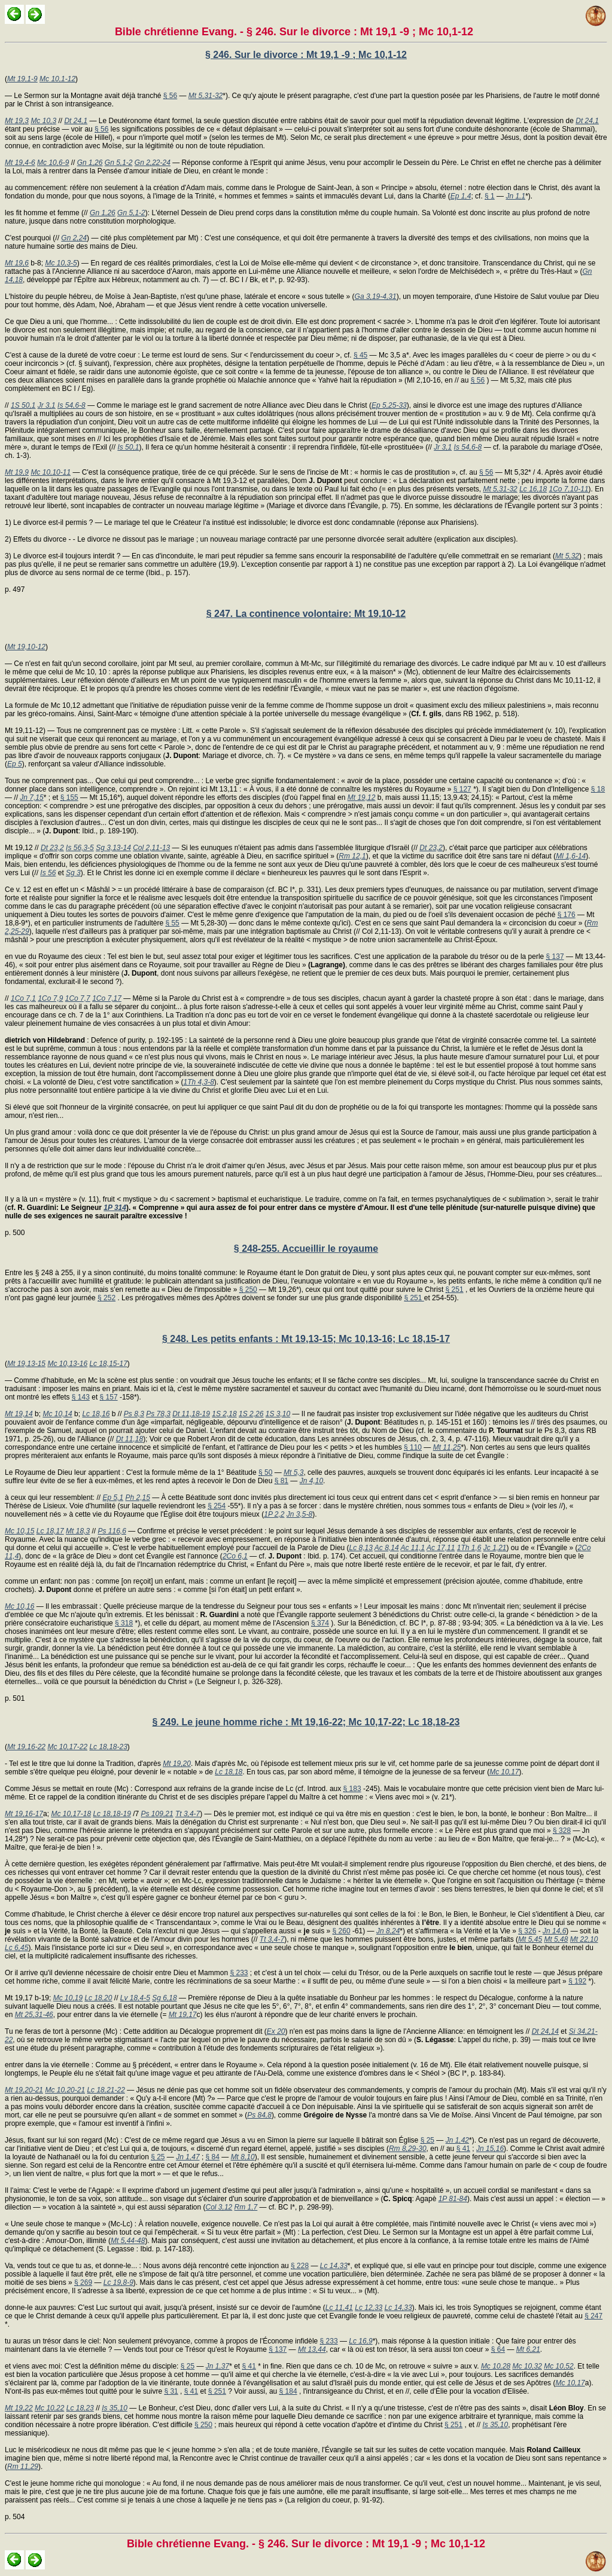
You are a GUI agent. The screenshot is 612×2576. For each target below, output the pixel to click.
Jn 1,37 (217, 2366)
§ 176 (567, 914)
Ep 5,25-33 (389, 405)
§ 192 (577, 1981)
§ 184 (288, 2391)
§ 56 (170, 95)
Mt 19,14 (19, 1414)
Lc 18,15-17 (108, 1363)
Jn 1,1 (515, 196)
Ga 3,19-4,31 (376, 296)
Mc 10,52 (558, 2366)
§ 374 (320, 1623)
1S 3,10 (278, 1414)
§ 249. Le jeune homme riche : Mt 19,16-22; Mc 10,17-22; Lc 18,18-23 (305, 1722)
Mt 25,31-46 (34, 2014)
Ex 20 (276, 2031)
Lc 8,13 (361, 1548)
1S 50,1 (23, 405)
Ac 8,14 (386, 1548)
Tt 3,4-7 (187, 1814)
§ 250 (248, 1289)
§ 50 (265, 1472)
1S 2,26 (251, 1414)
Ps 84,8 (259, 2115)
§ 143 (81, 1397)
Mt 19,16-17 (24, 1814)
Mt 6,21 (528, 2349)
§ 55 (172, 923)
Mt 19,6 (17, 263)
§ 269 (83, 2282)
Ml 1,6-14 (571, 856)
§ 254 (217, 1506)
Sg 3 (73, 873)
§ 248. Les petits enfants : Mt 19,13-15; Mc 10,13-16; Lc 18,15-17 (306, 1339)
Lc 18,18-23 (108, 1747)
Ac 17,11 (441, 1548)
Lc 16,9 (360, 2341)
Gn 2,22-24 (152, 162)
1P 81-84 (453, 2199)
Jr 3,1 (47, 405)
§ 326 (527, 1931)
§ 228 (300, 2266)
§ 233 (239, 1973)
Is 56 (48, 873)
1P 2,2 (274, 1514)
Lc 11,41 (339, 2307)
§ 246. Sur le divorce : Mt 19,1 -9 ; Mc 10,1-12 (306, 55)
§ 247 (593, 2316)
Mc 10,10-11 (51, 472)
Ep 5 (14, 764)
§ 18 (598, 789)
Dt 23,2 (52, 848)
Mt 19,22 (19, 2408)
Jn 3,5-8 (299, 1514)
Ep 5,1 (112, 1497)
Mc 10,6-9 (53, 162)
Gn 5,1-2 (119, 162)
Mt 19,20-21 (24, 2090)
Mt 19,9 (17, 472)
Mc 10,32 (527, 2366)
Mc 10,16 (19, 1606)
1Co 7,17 (106, 998)
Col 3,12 (219, 2207)
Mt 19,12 (362, 797)
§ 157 (109, 1397)
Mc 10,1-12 (57, 79)
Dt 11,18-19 (191, 1414)
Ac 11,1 (412, 1548)
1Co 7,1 (23, 998)
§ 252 (106, 1298)
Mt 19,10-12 (26, 647)
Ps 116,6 (112, 1531)
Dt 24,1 (75, 121)
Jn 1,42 (457, 2140)
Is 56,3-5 (80, 848)
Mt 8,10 (243, 2157)
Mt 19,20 (177, 1763)
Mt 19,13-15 (26, 1363)
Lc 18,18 (228, 1772)
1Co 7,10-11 (569, 489)
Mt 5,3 (293, 1472)
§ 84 (213, 2157)
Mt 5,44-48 (128, 2240)
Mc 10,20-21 (65, 2090)
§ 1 (490, 196)
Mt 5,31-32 (205, 95)
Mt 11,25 (447, 1447)
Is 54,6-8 (71, 405)
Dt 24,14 (545, 2031)
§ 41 (463, 2148)
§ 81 (281, 1481)
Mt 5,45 (530, 1939)
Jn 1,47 (187, 2157)
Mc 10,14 (57, 1414)
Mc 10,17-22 (67, 1747)
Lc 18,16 (95, 1414)
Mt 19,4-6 (20, 162)
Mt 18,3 (78, 1531)
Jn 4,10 (311, 1481)
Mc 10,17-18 (71, 1814)
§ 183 (352, 1788)
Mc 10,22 (49, 2408)
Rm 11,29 (22, 2466)
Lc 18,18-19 (111, 1814)
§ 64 (498, 2349)
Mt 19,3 (17, 121)
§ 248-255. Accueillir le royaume (306, 1248)
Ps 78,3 (158, 1414)
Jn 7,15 (31, 797)
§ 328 (562, 1830)
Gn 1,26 (90, 162)
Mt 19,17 (183, 2014)
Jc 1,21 (495, 1548)
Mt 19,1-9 (22, 79)
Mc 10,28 (495, 2366)
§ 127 (462, 789)
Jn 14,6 (554, 1931)
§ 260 (342, 1931)
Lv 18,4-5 (135, 1998)
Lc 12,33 (368, 2307)
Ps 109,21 (157, 1814)
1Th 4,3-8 (198, 1082)
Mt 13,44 (312, 2349)
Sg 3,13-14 (113, 848)
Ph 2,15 (137, 1497)
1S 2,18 (224, 1414)
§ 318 (124, 1623)
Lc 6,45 (16, 1948)
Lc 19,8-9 (118, 2282)
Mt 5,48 (556, 1939)
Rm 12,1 (352, 856)
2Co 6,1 (235, 1556)
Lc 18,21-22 (105, 2090)
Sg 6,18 (164, 1998)
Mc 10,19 (68, 1998)
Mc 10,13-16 (67, 1363)
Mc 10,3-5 (61, 263)
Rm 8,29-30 (408, 2148)
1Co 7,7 (77, 998)
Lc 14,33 (334, 2266)
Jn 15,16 (490, 2148)
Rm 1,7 (246, 2207)
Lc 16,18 (533, 489)
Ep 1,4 (460, 196)
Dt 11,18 (129, 1439)
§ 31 (171, 2391)
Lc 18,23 (80, 2408)
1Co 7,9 (50, 998)
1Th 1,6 (469, 1548)
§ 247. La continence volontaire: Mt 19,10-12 (306, 614)
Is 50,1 (128, 447)
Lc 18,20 (98, 1998)
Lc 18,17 (50, 1531)
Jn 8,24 (388, 1931)
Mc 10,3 (43, 121)
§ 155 (69, 797)
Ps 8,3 (134, 1414)
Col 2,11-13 (151, 848)
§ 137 (555, 956)
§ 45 (360, 355)
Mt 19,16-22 (26, 1747)
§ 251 (455, 1289)
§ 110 (413, 1447)
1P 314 (114, 1207)
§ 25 (427, 2140)
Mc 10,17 (504, 1772)
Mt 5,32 (567, 556)
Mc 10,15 (19, 1531)
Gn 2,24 (74, 238)
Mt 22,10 (584, 1939)
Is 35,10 (114, 2408)
